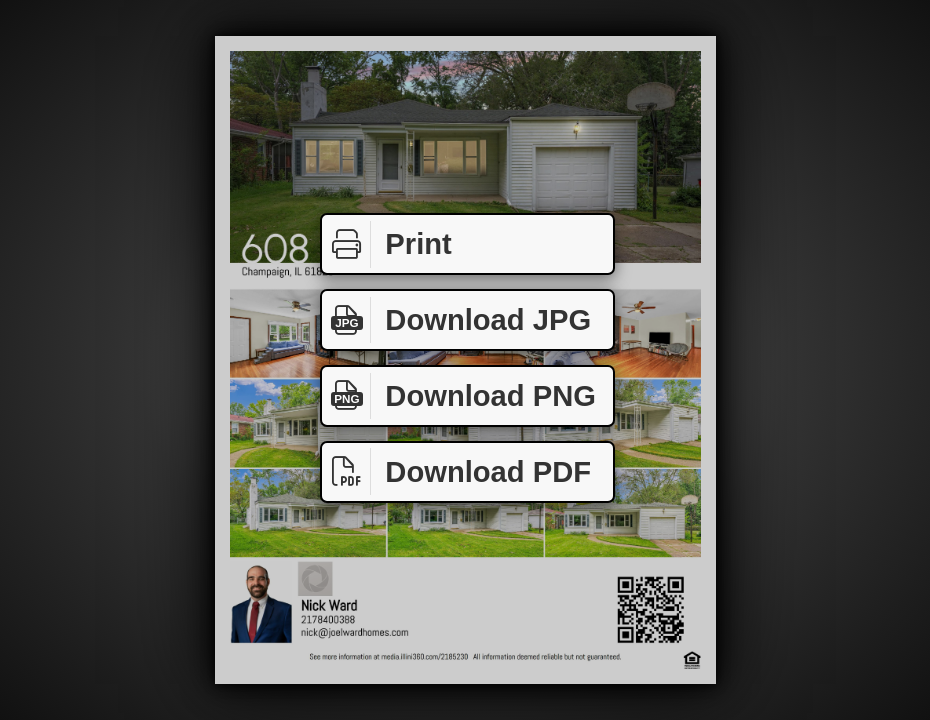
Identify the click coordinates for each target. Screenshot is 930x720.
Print (387, 244)
